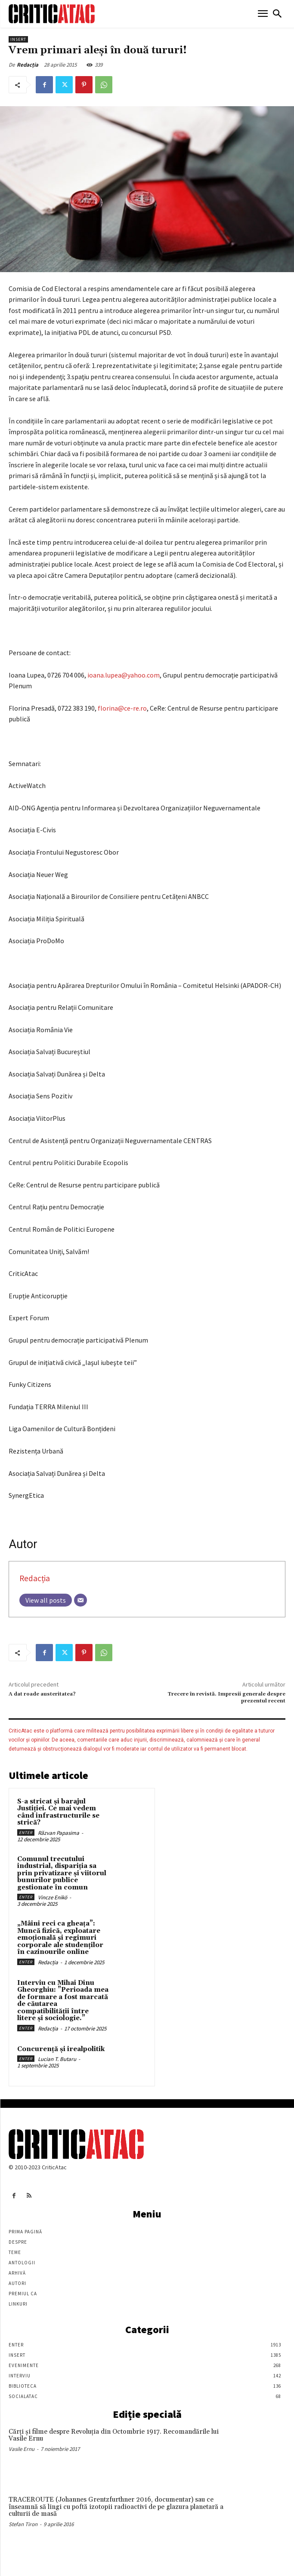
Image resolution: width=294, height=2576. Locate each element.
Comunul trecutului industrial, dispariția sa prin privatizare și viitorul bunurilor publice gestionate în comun (61, 1873)
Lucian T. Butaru (57, 2059)
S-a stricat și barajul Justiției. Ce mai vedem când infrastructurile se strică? (58, 1812)
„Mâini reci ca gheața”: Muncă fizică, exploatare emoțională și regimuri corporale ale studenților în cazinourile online (60, 1938)
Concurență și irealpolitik (61, 2049)
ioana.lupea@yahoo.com (123, 675)
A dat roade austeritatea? (42, 1694)
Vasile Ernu (21, 2449)
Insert (18, 39)
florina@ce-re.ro (122, 708)
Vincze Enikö (52, 1897)
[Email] (80, 1600)
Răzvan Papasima (58, 1833)
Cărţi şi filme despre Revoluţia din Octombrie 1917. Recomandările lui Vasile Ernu (114, 2435)
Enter (26, 1832)
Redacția (27, 64)
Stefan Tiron (23, 2524)
